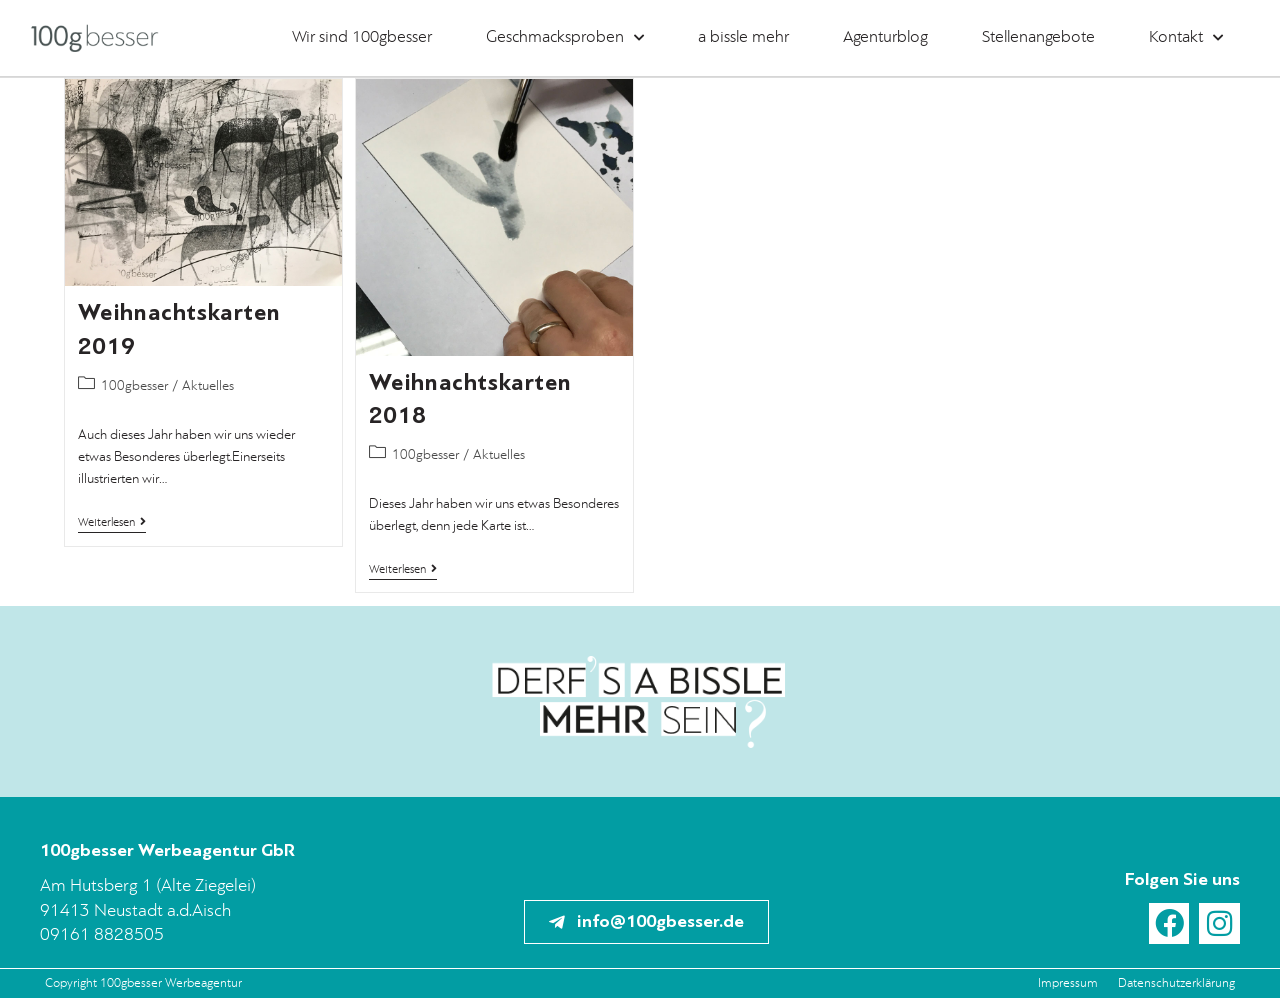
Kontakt (1186, 38)
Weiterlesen (112, 522)
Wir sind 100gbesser (362, 37)
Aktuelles (208, 386)
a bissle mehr (743, 37)
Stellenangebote (1038, 37)
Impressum (1068, 983)
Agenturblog (885, 37)
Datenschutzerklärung (1176, 983)
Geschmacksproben (565, 38)
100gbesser (134, 386)
